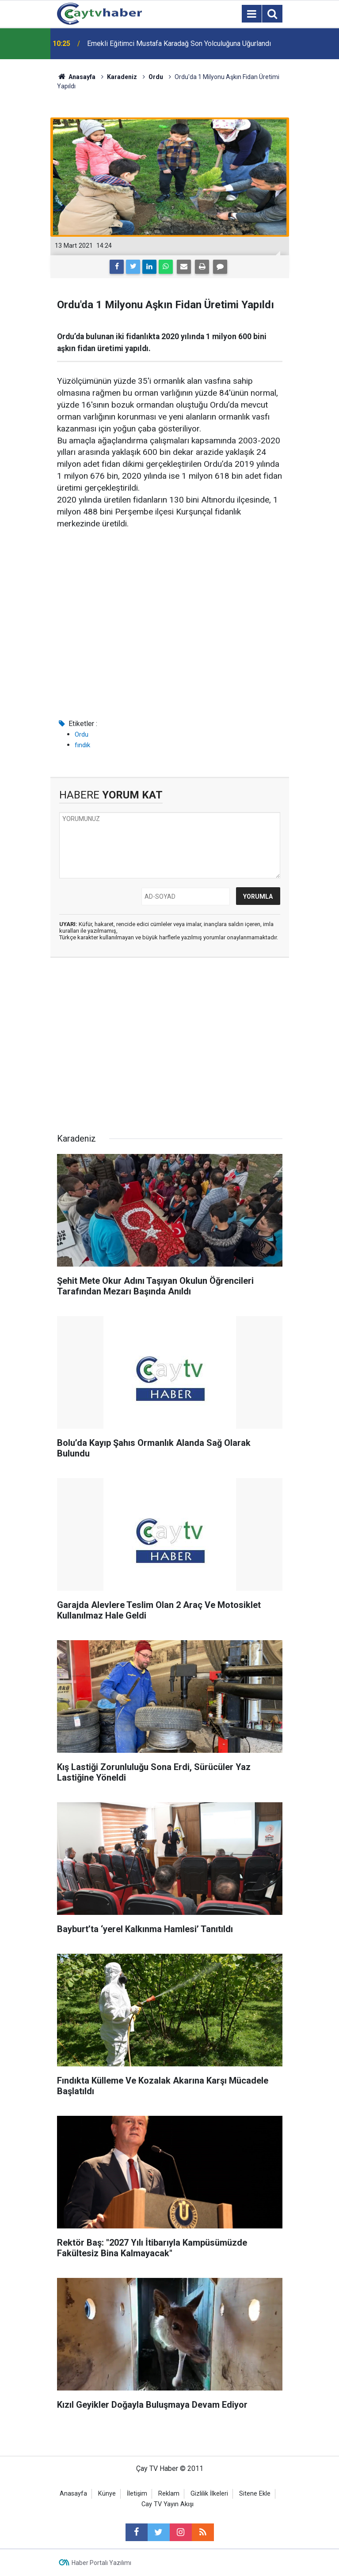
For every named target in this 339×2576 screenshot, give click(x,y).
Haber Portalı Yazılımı (101, 2562)
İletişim (137, 2493)
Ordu (81, 734)
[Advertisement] (169, 643)
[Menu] (252, 14)
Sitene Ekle (254, 2493)
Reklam (168, 2493)
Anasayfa (73, 2493)
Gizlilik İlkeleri (209, 2493)
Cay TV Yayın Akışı (167, 2504)
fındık (82, 745)
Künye (107, 2493)
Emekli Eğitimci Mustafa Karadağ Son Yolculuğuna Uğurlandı (179, 43)
